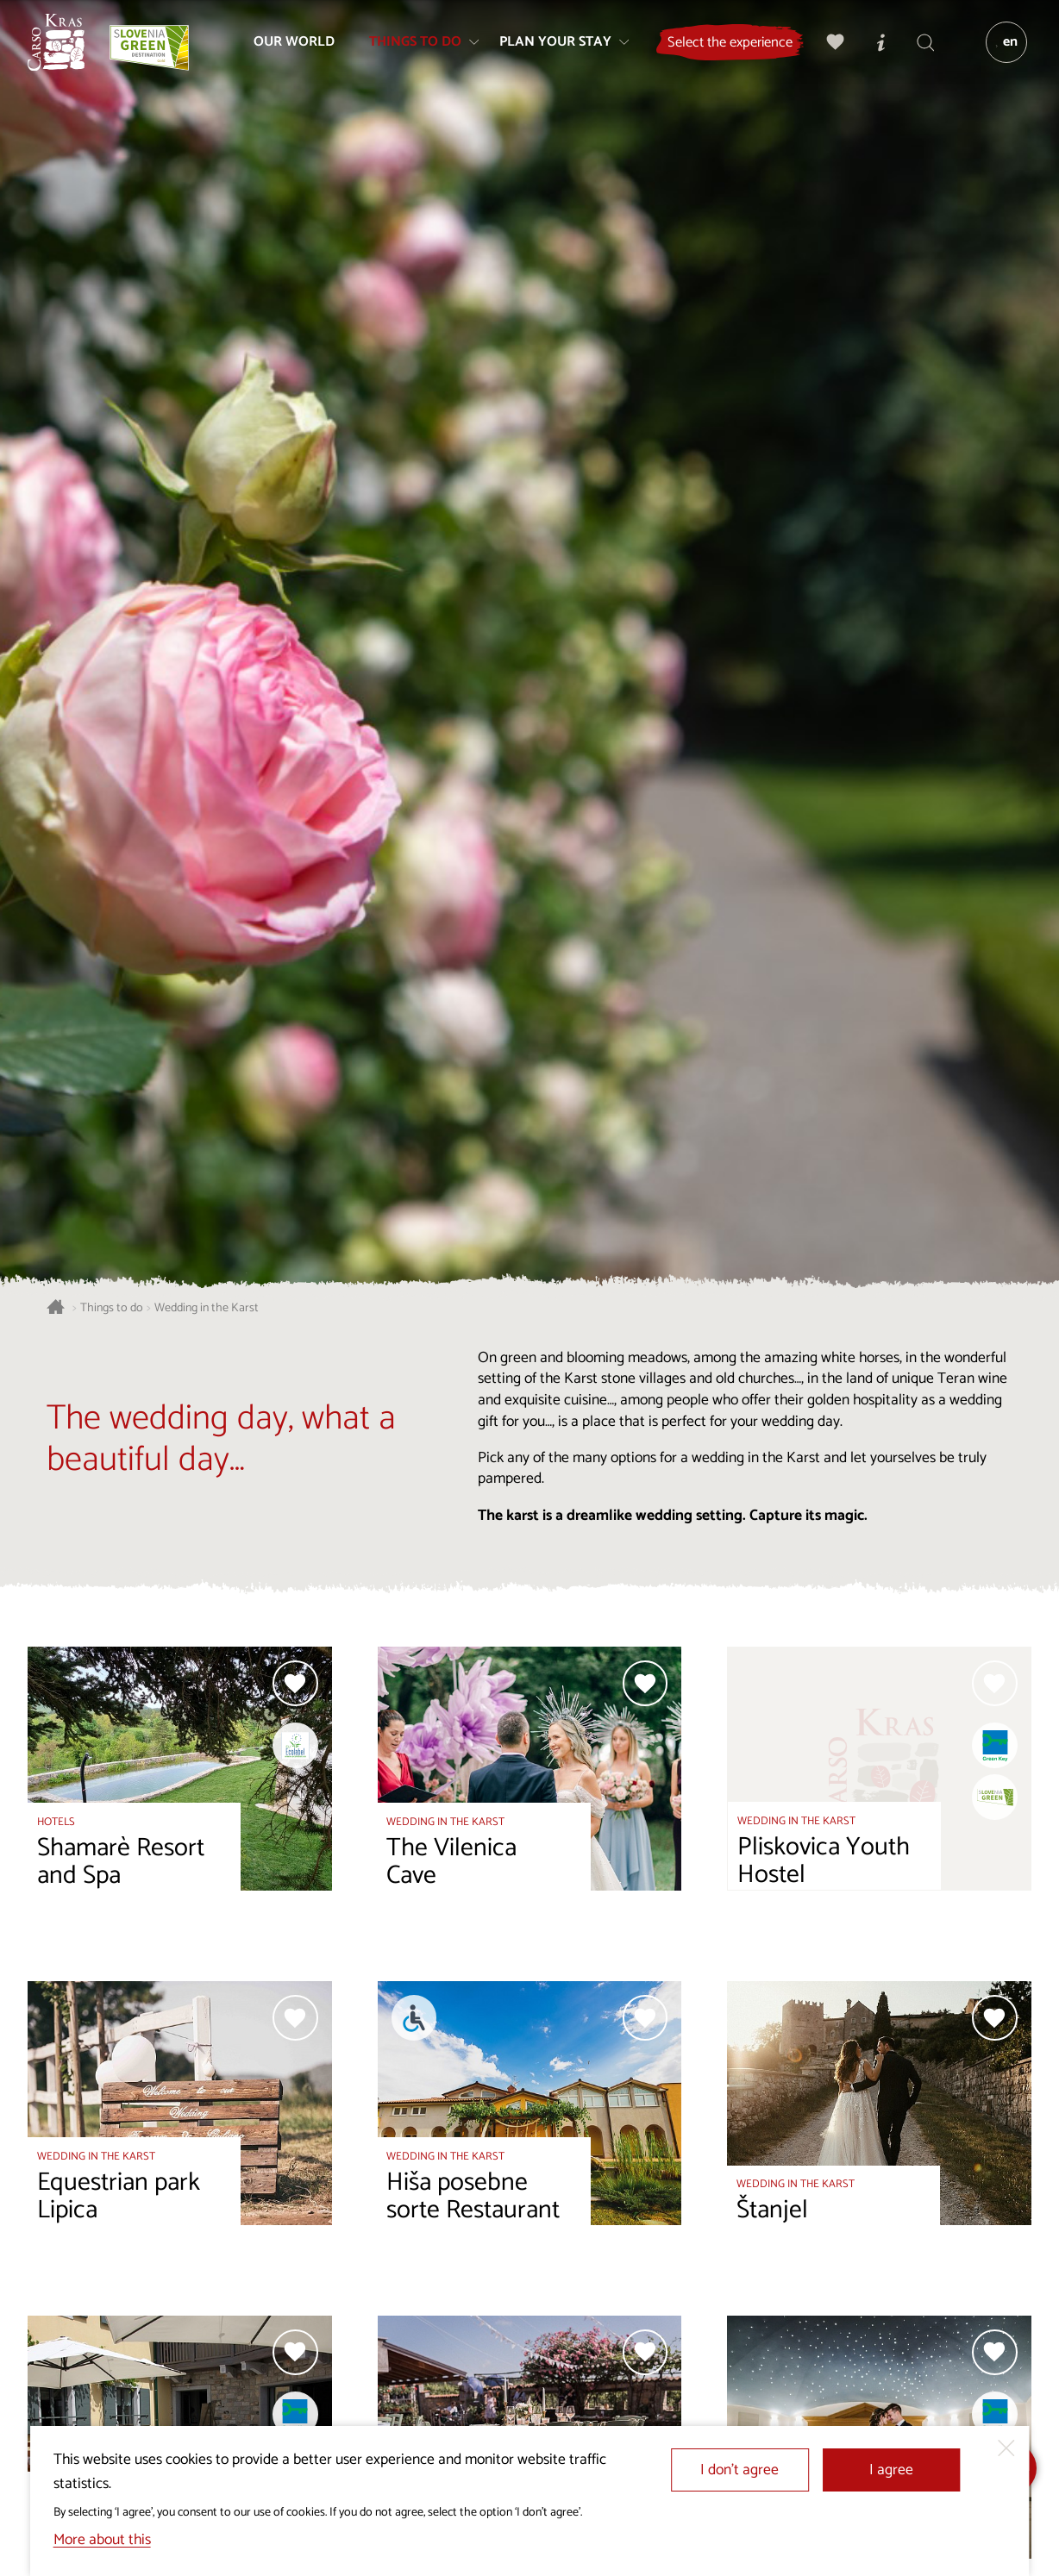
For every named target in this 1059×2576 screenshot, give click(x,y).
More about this (102, 2540)
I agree (891, 2470)
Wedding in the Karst (206, 1308)
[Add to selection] (295, 1683)
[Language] (1001, 48)
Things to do (111, 1308)
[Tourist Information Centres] (875, 48)
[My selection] (830, 48)
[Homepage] (62, 48)
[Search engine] (920, 48)
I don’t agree (739, 2470)
